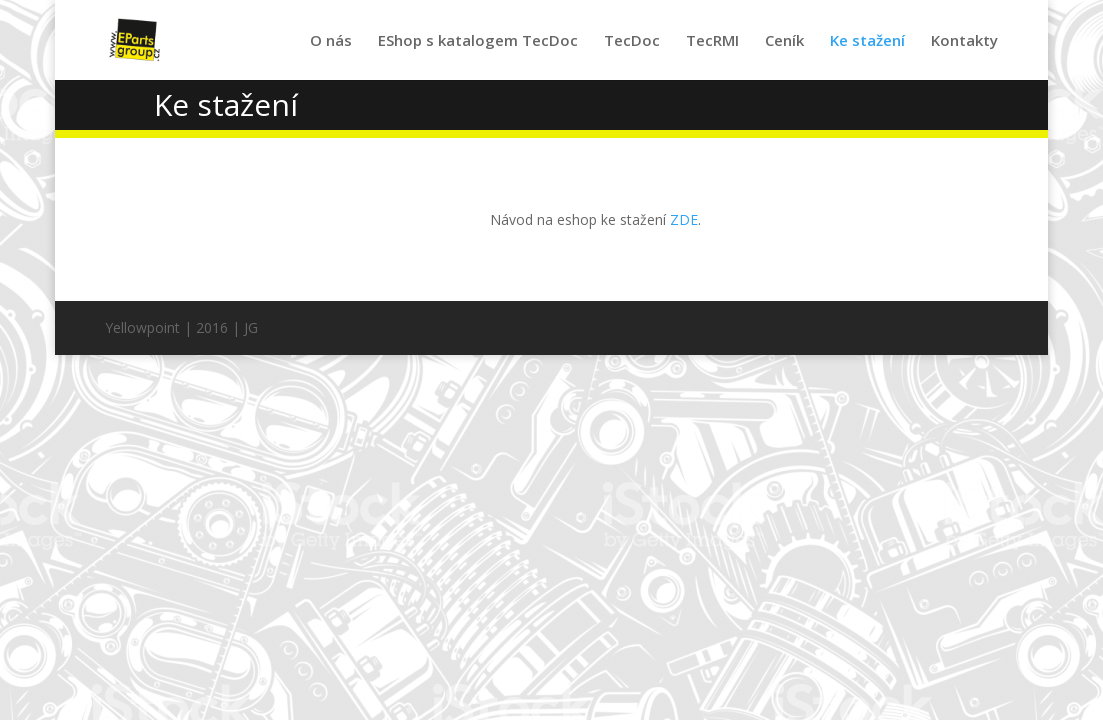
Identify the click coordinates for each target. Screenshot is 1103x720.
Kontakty (964, 41)
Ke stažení (867, 41)
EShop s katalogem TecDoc (478, 41)
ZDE (684, 219)
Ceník (784, 41)
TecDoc (632, 41)
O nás (331, 41)
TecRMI (712, 41)
